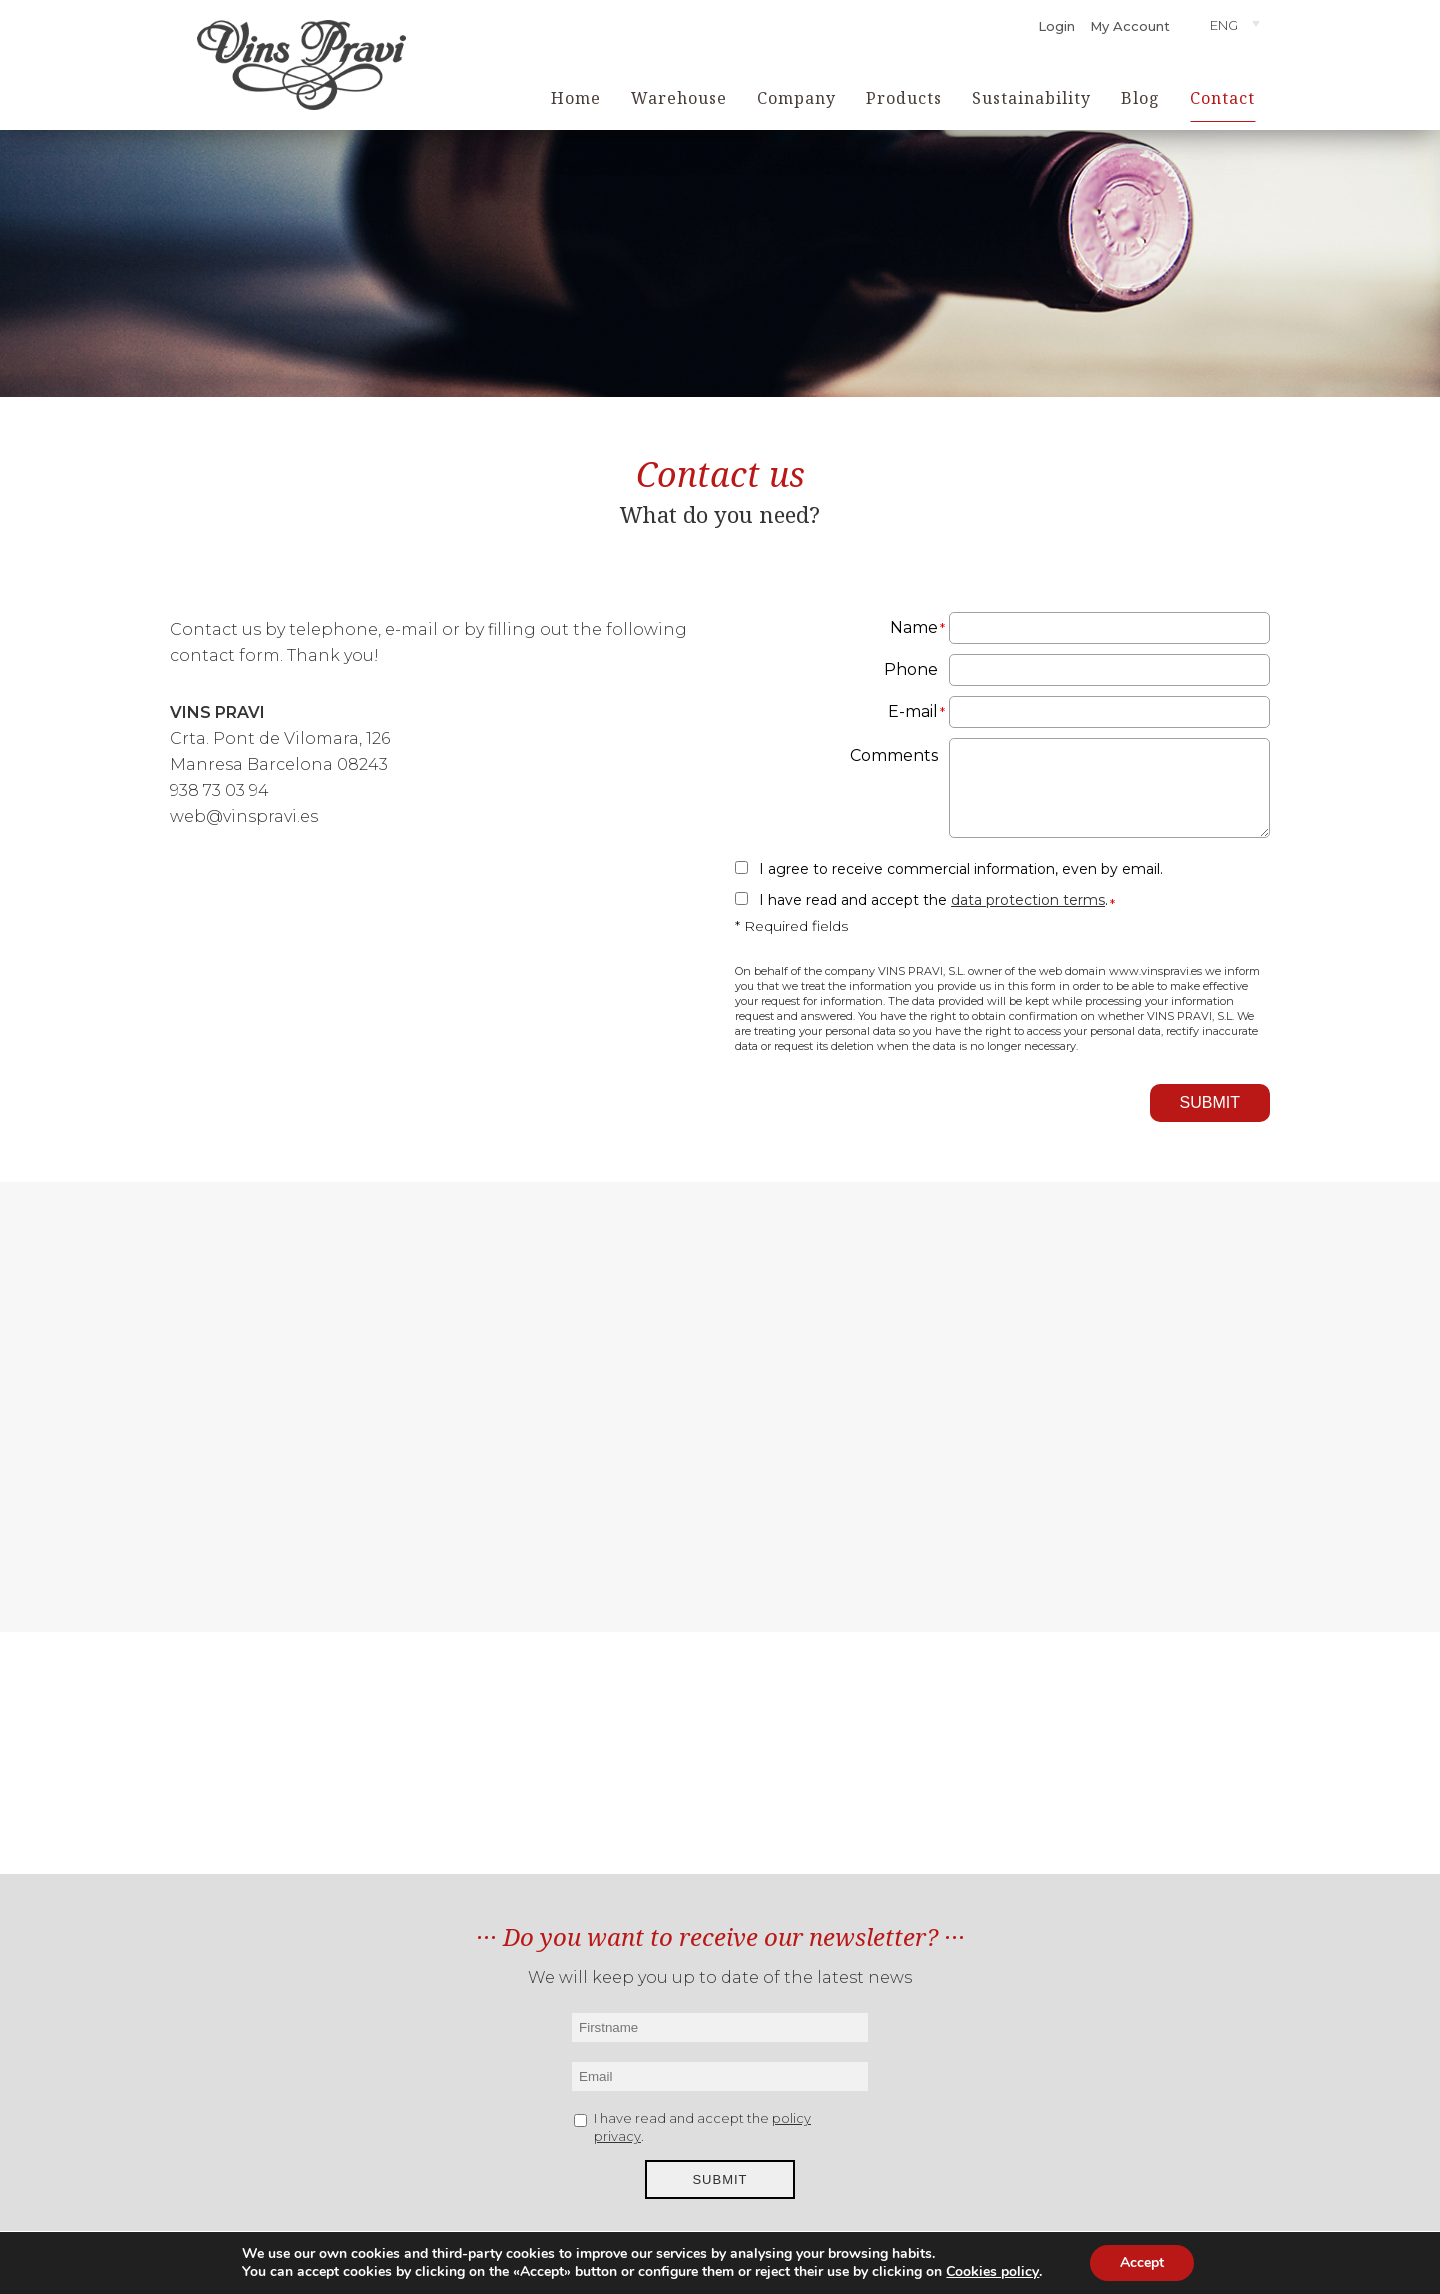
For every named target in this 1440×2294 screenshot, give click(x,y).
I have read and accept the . (933, 900)
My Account (1130, 26)
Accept (1142, 2262)
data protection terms (1028, 900)
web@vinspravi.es (244, 816)
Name (914, 627)
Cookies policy (992, 2272)
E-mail (913, 711)
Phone (911, 669)
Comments (894, 755)
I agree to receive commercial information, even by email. (961, 869)
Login (1056, 26)
